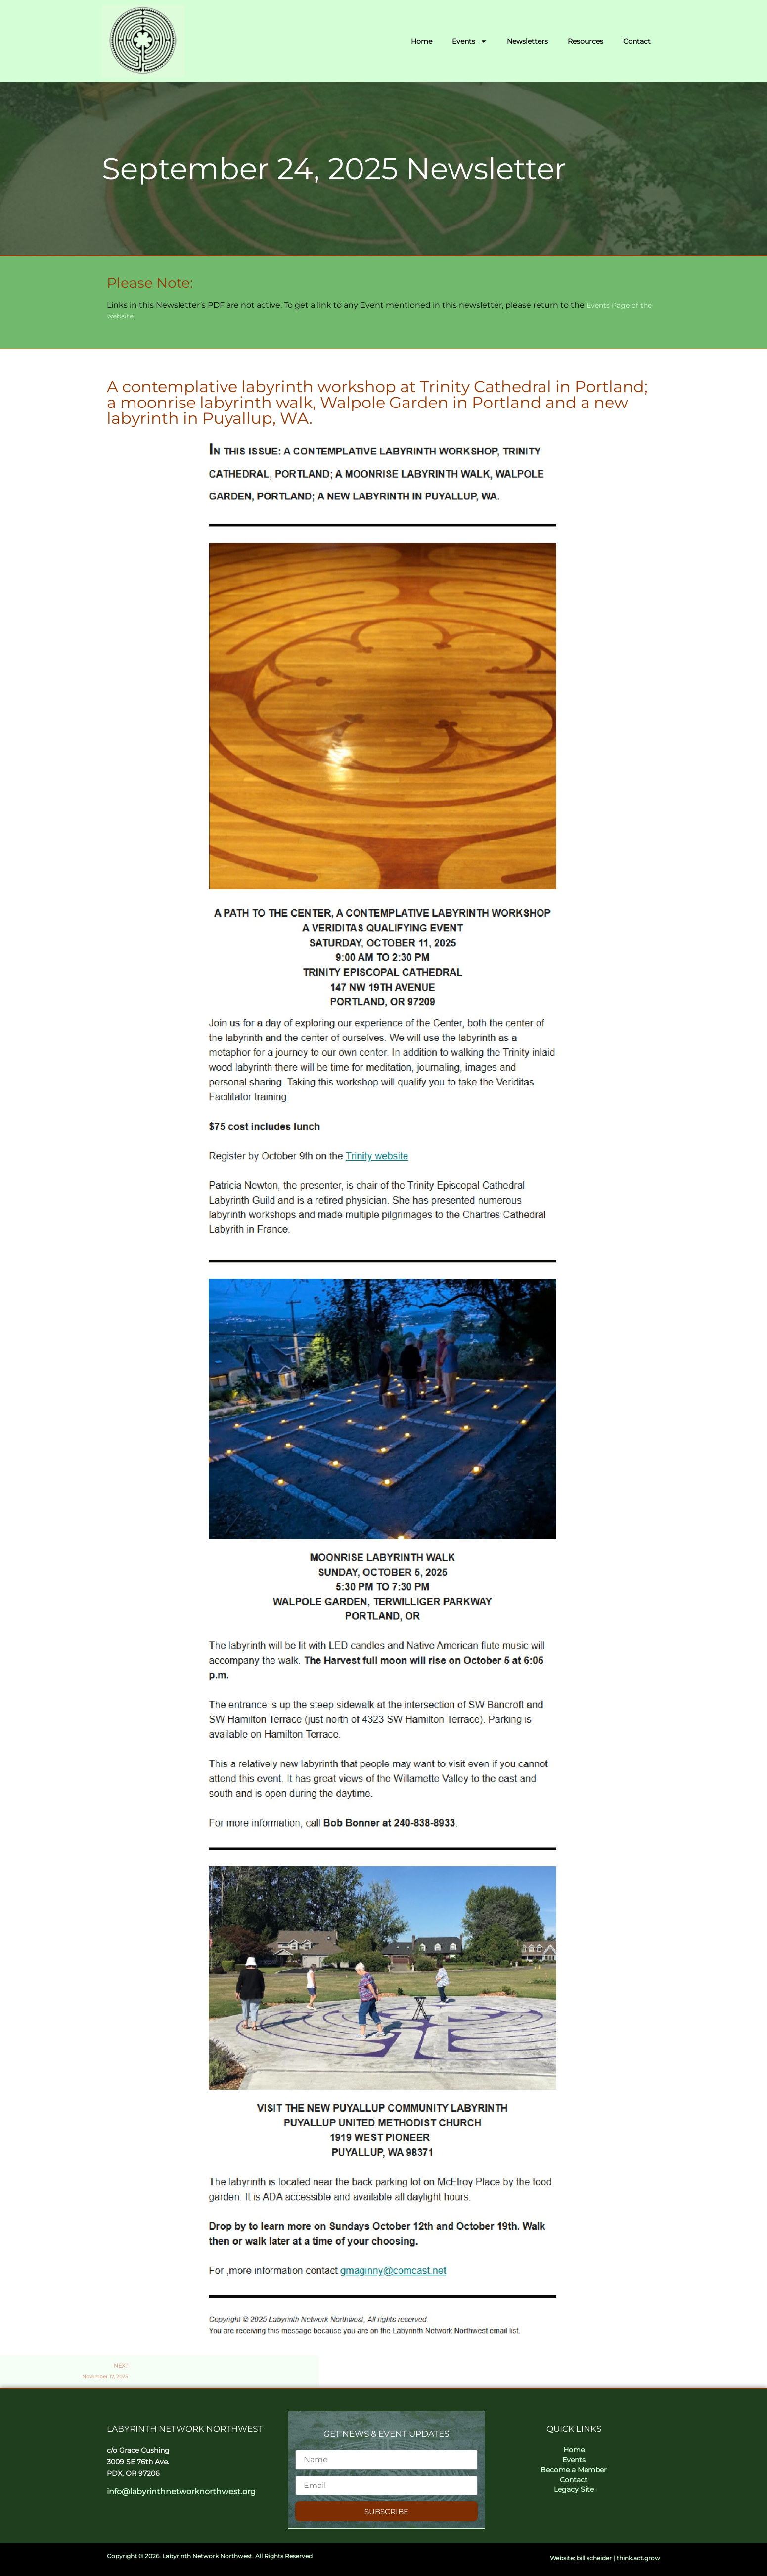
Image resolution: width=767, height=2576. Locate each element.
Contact (637, 41)
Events (469, 41)
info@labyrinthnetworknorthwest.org (181, 2491)
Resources (585, 41)
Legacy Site (574, 2489)
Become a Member (574, 2469)
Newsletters (527, 41)
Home (421, 41)
